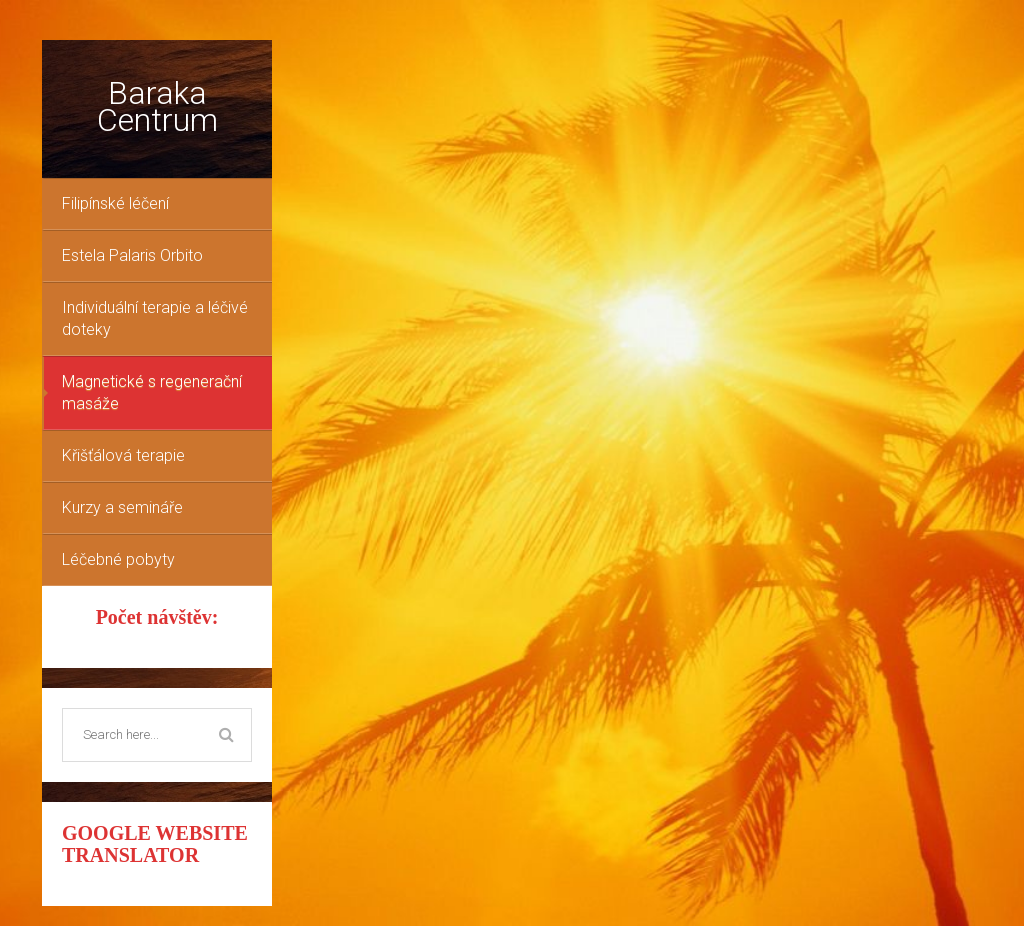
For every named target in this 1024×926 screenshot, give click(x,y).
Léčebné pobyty (118, 559)
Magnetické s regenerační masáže (152, 392)
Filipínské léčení (115, 203)
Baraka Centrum (157, 106)
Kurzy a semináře (122, 507)
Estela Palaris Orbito (132, 255)
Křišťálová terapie (123, 455)
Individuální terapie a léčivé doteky (155, 318)
